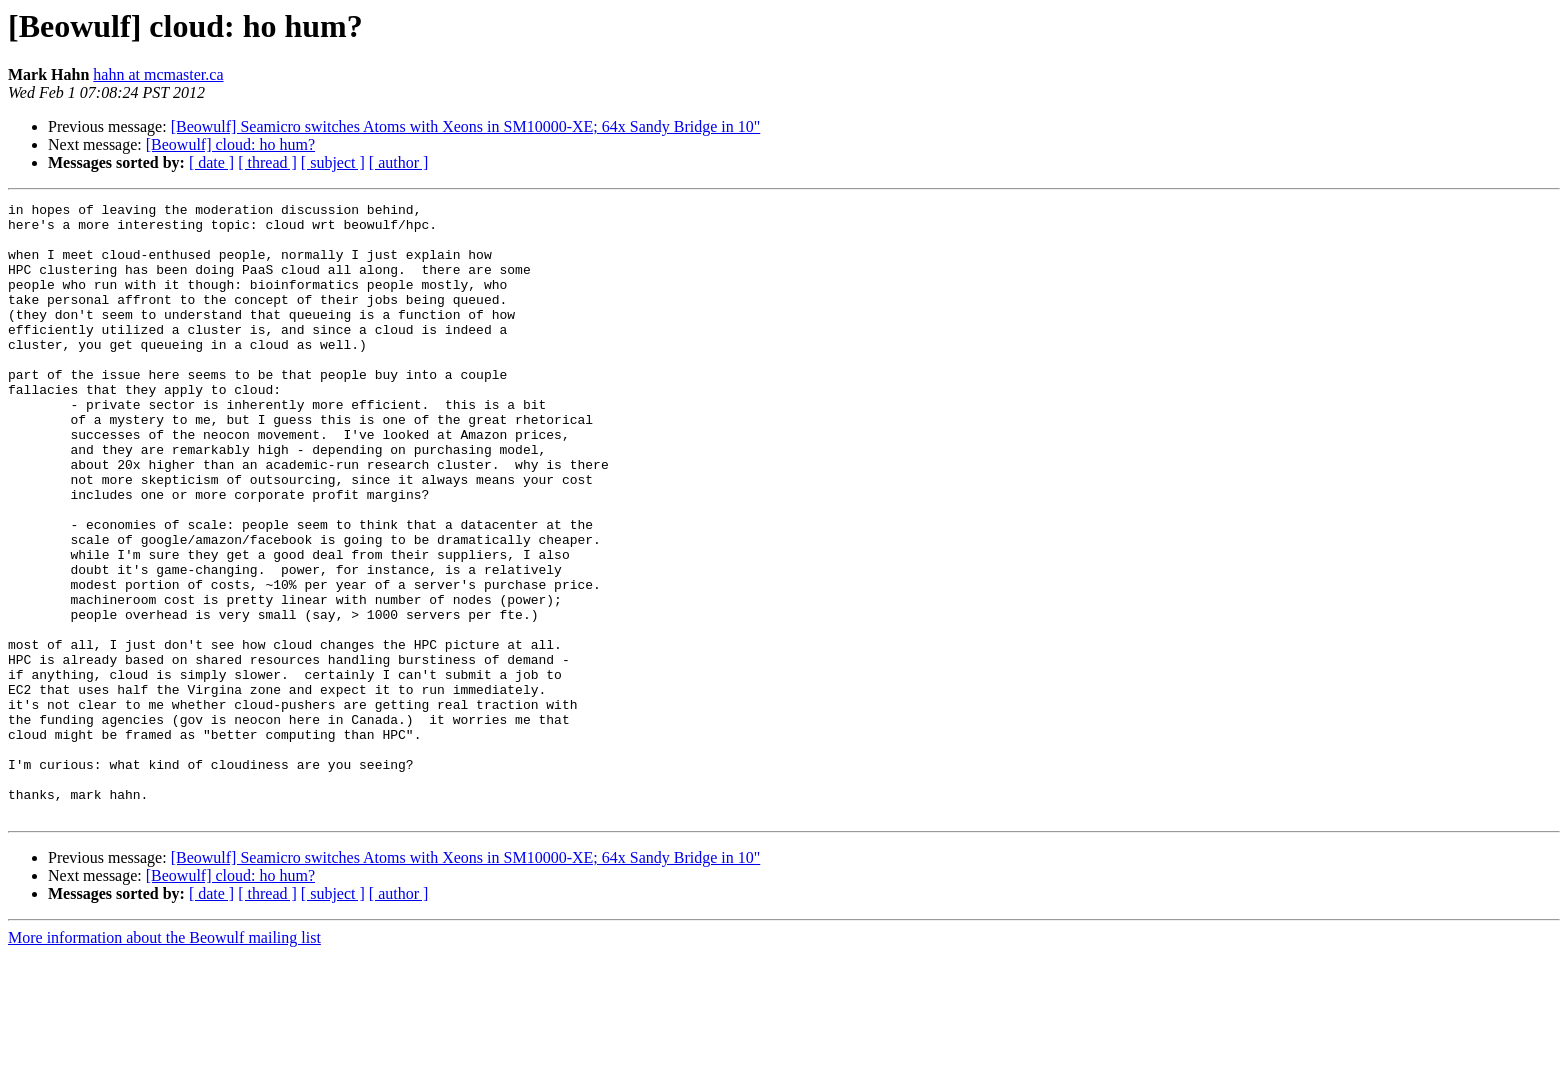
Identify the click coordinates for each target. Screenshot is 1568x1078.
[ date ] (211, 162)
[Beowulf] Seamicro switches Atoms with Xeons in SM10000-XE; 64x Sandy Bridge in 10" (466, 126)
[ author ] (399, 162)
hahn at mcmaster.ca (158, 74)
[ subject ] (333, 162)
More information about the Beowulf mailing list (164, 1060)
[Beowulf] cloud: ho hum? (230, 144)
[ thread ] (267, 162)
